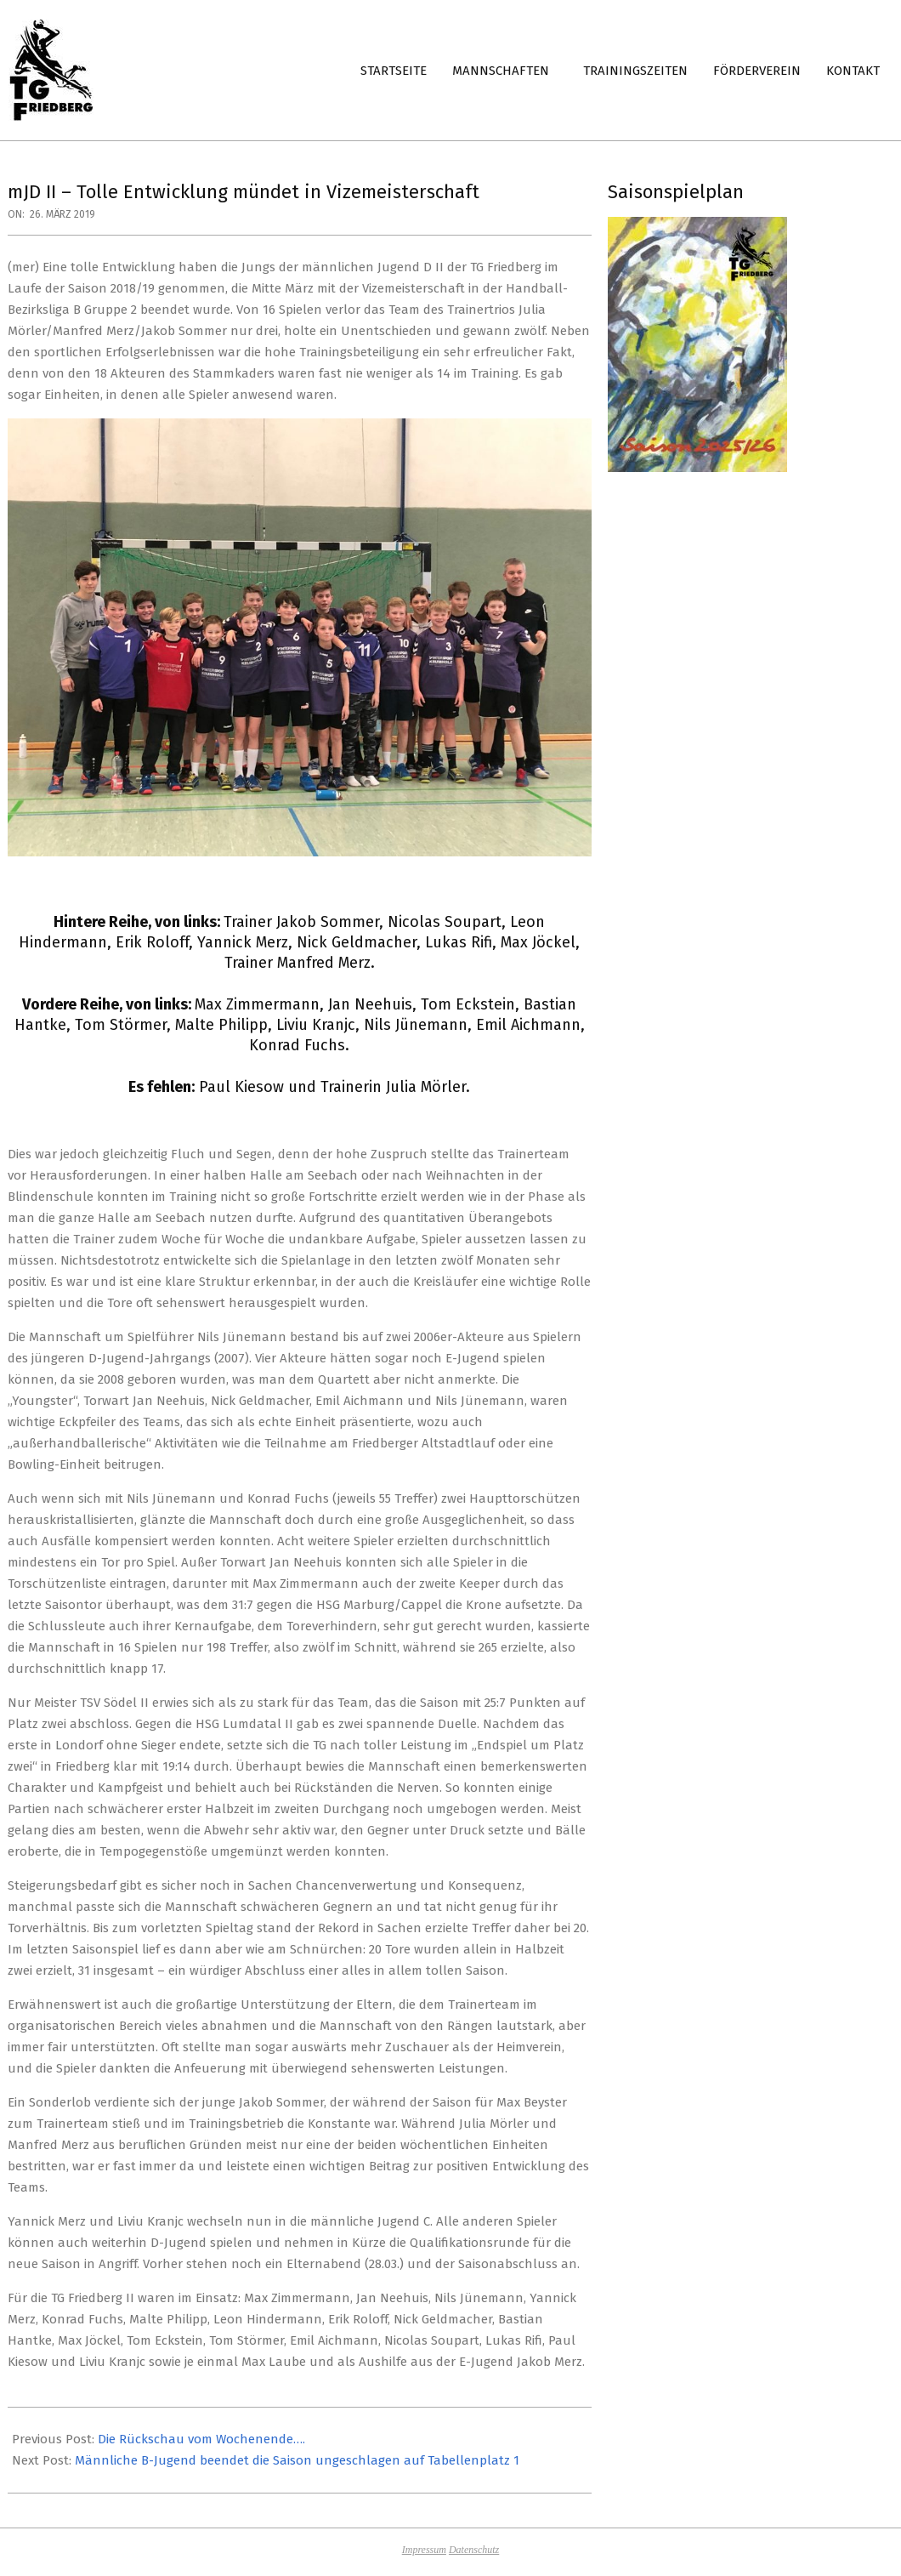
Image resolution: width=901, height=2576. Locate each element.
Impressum (424, 2550)
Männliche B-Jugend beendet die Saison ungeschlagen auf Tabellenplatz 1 (297, 2460)
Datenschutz (474, 2550)
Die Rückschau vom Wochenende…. (201, 2439)
